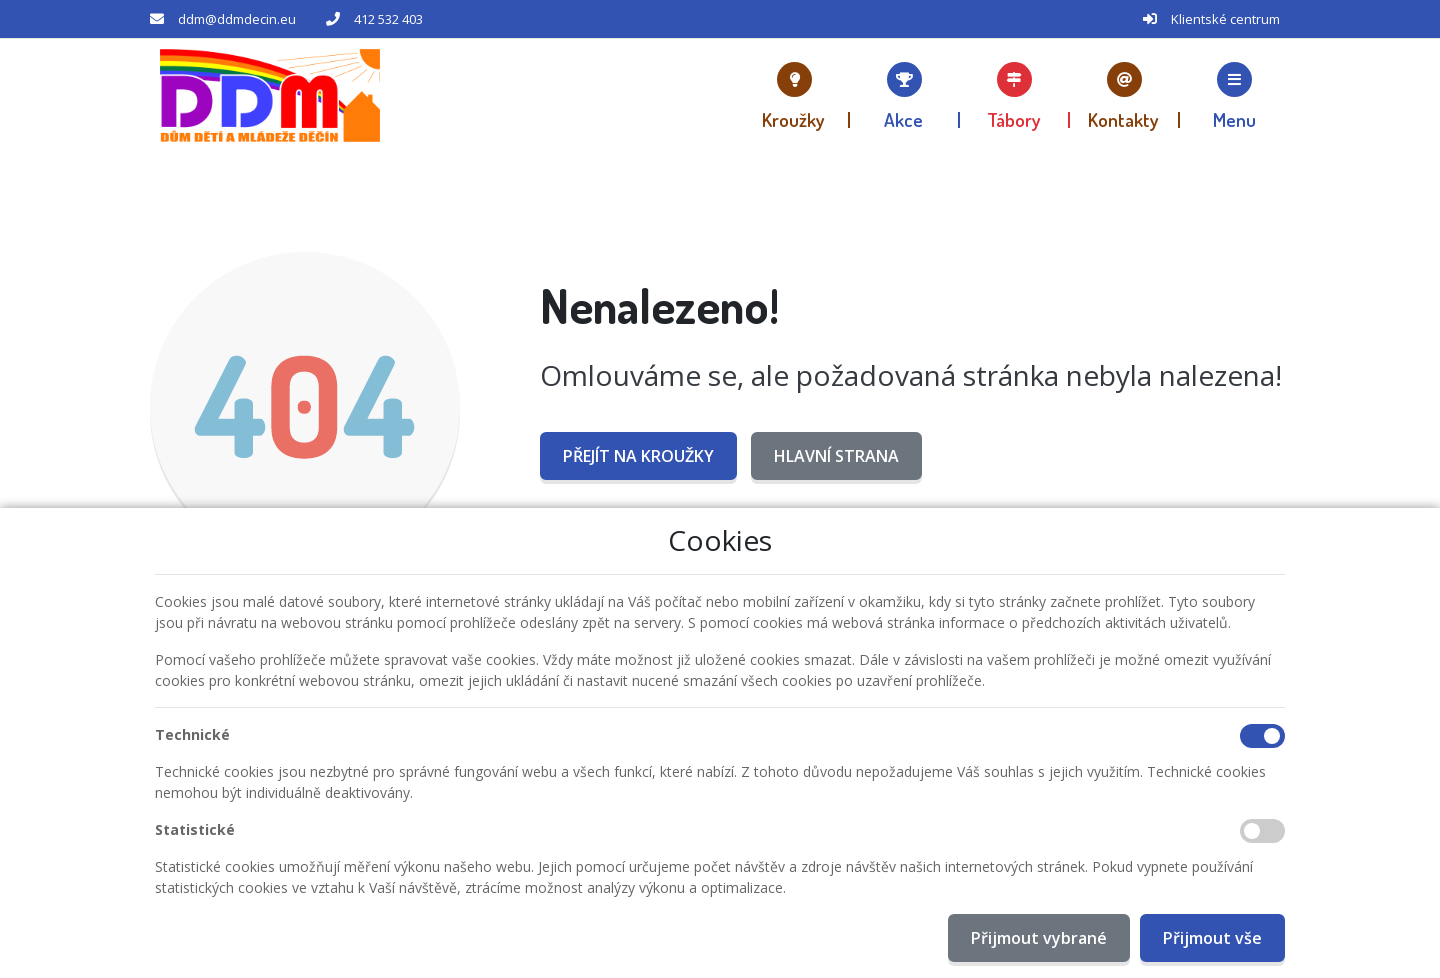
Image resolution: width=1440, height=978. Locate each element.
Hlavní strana (836, 456)
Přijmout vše (1212, 938)
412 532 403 (388, 19)
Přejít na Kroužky (638, 456)
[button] (1235, 95)
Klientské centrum (1225, 19)
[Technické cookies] (1262, 736)
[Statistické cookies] (1262, 831)
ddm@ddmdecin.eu (237, 19)
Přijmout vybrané (1039, 938)
